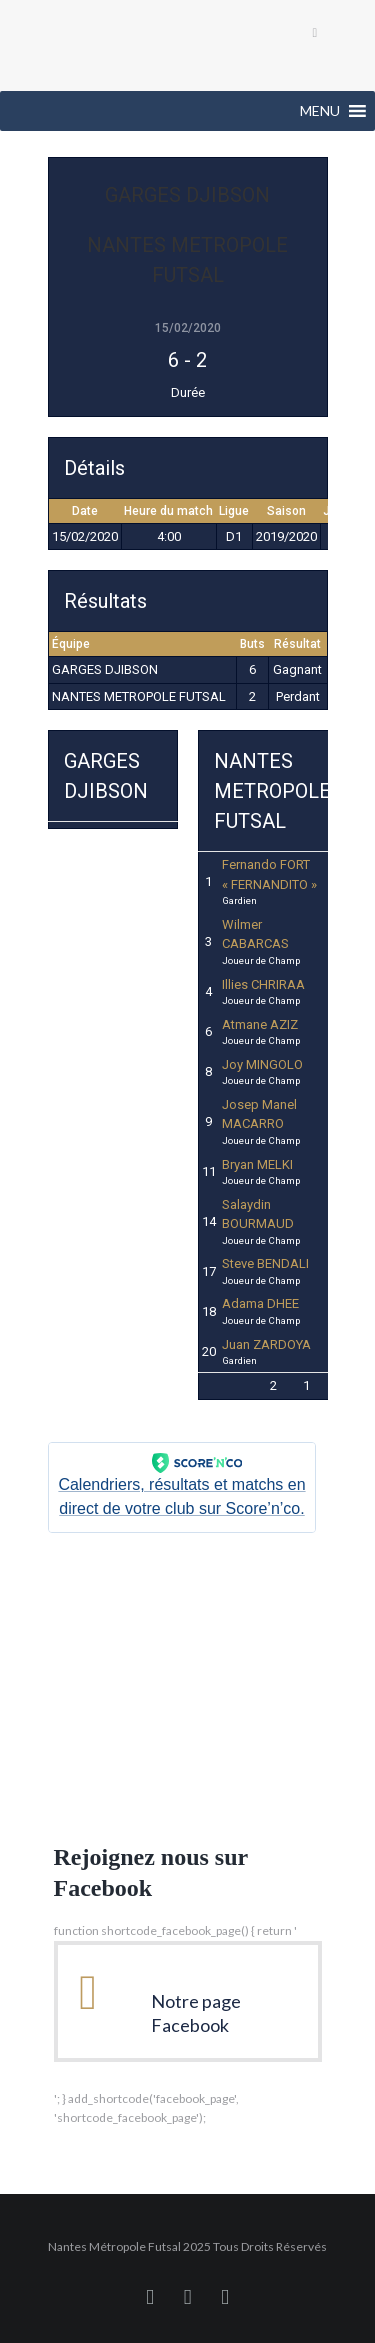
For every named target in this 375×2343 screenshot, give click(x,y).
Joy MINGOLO (262, 1064)
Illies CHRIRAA (263, 984)
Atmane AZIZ (260, 1024)
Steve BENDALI (265, 1263)
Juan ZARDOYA (266, 1344)
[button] (320, 111)
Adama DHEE (260, 1303)
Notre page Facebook (196, 2013)
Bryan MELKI (257, 1164)
